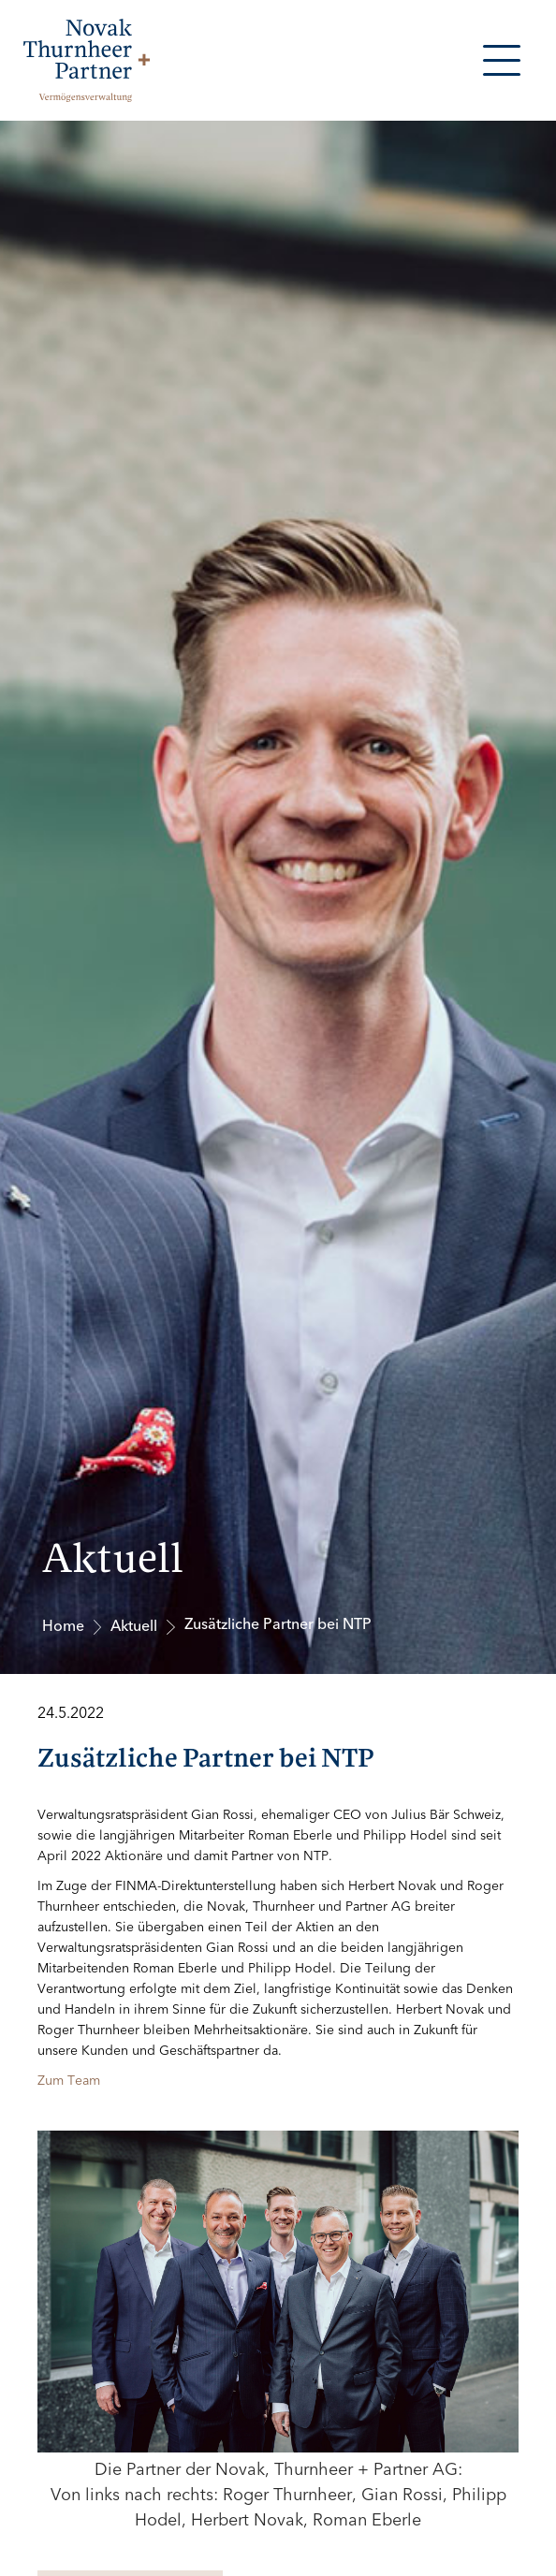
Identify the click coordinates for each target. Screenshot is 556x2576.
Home (63, 1626)
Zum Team (68, 2080)
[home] (82, 60)
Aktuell (133, 1626)
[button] (501, 60)
